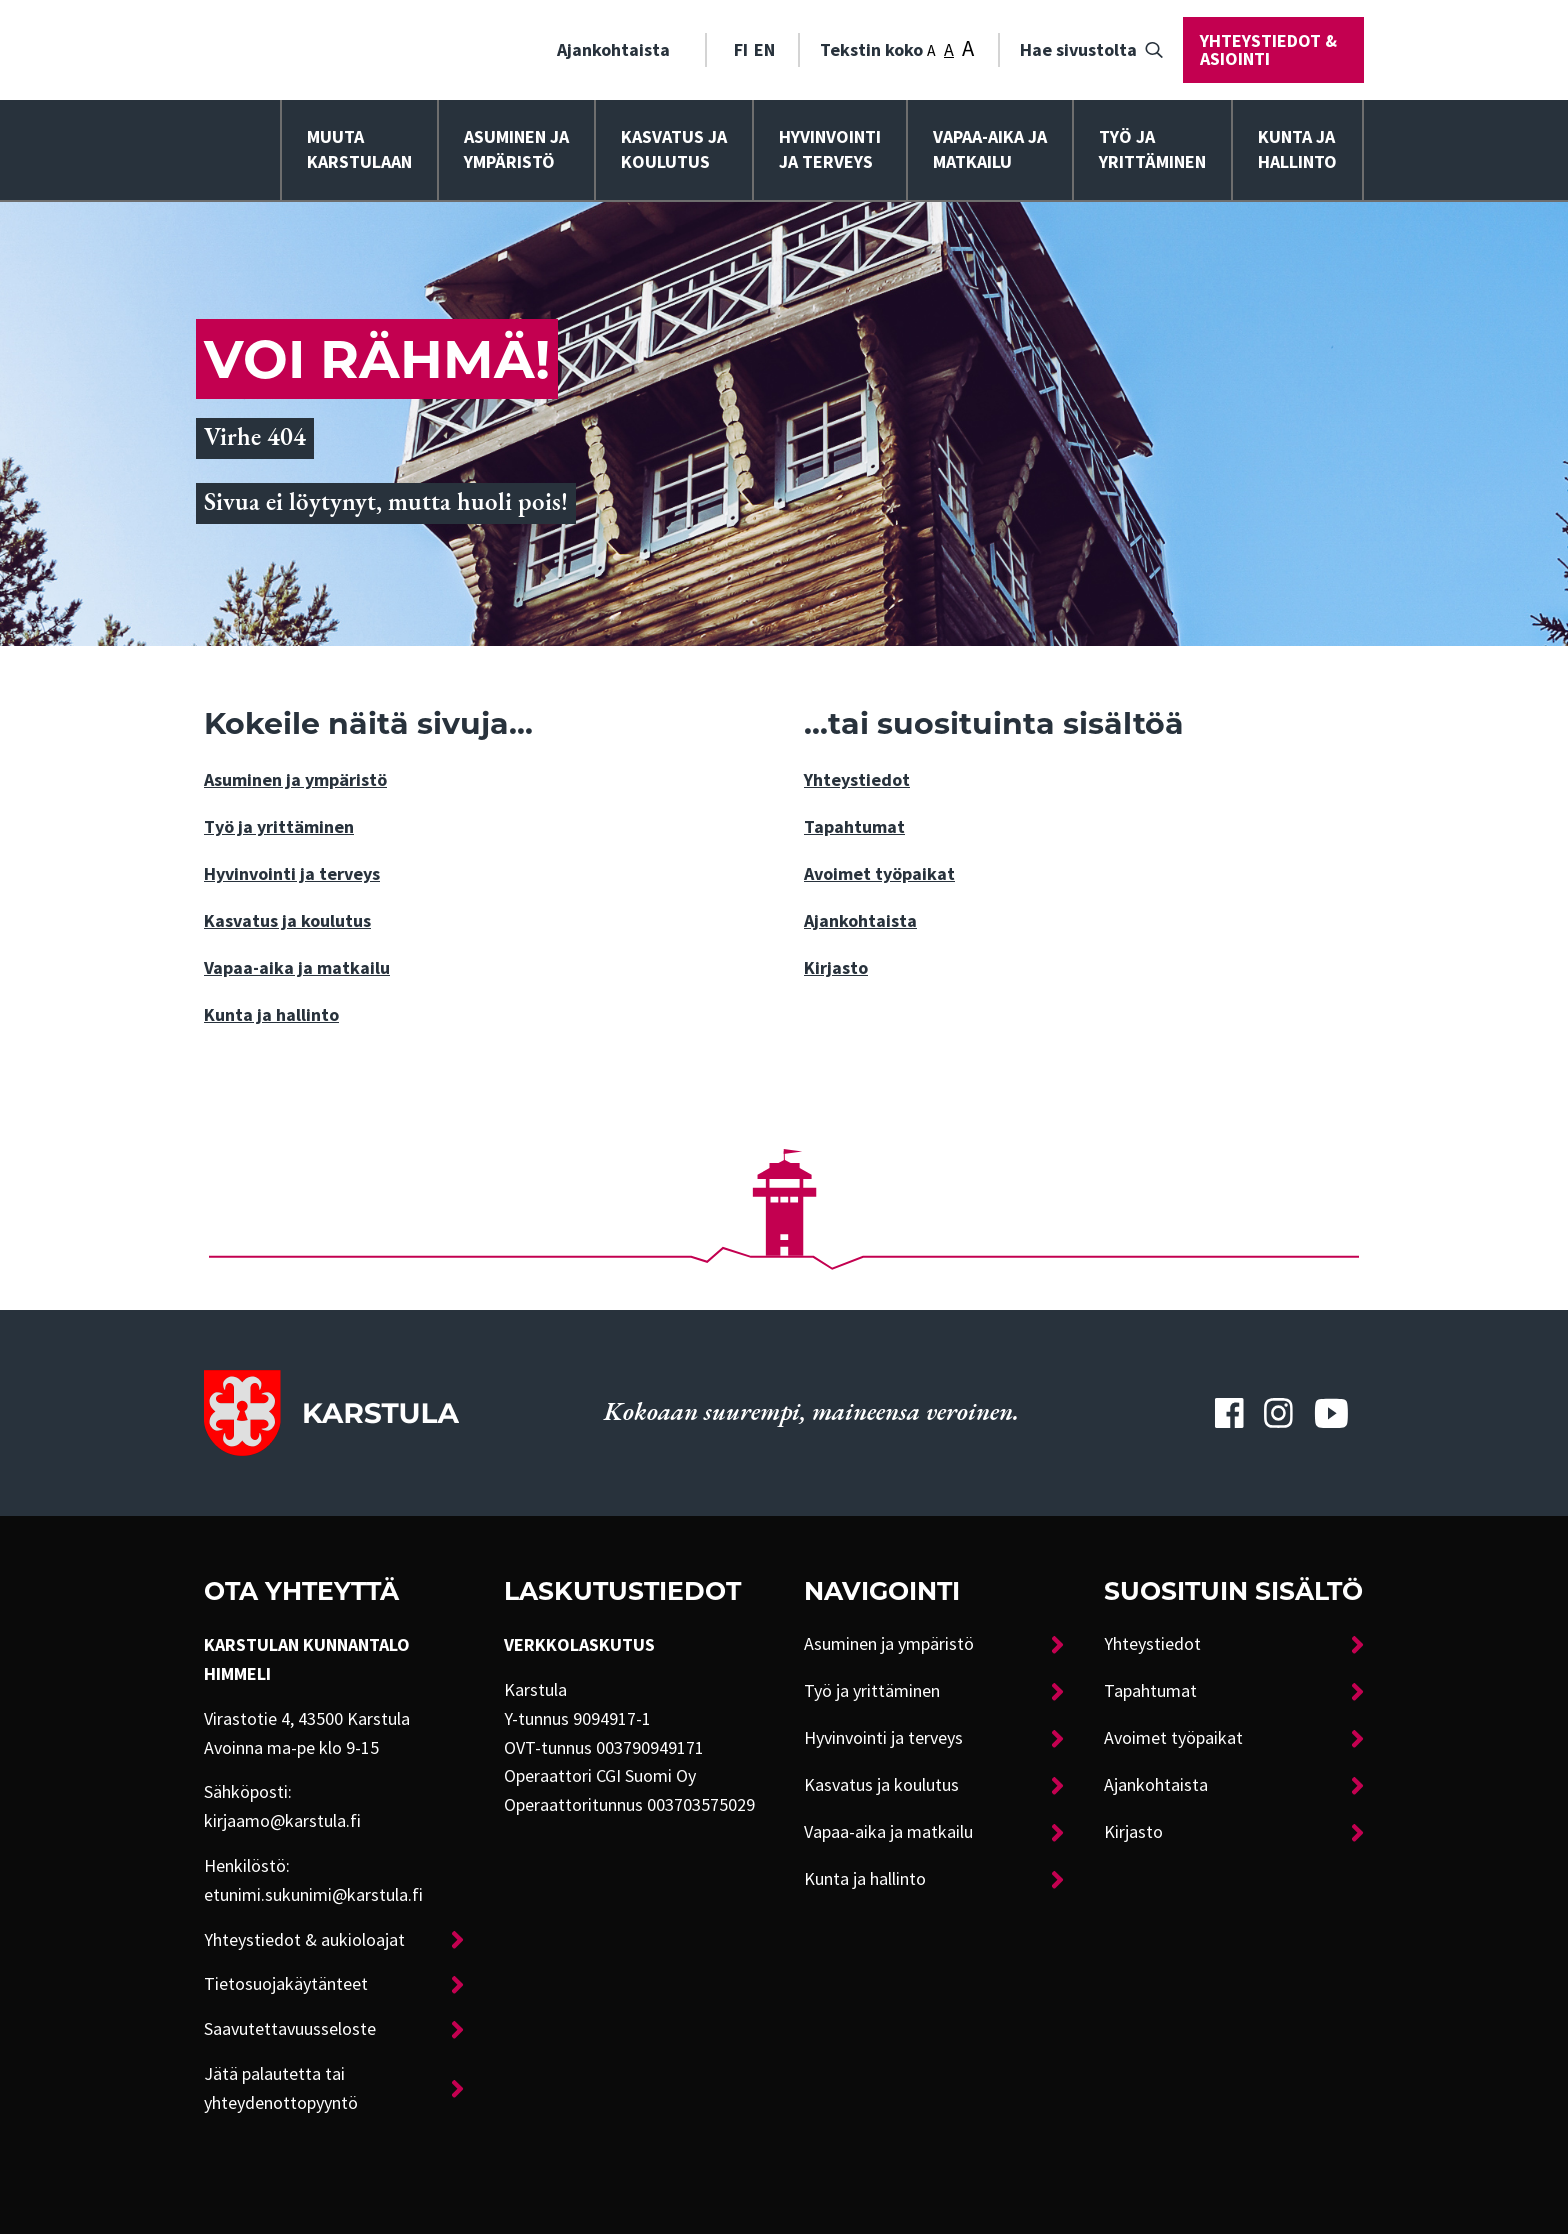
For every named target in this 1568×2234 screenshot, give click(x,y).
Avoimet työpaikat (879, 874)
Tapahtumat (854, 827)
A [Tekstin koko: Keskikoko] (949, 50)
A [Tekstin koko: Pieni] (931, 51)
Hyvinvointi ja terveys (292, 874)
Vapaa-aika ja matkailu (990, 149)
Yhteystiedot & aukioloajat (304, 1940)
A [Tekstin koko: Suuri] (968, 48)
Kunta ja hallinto (1297, 149)
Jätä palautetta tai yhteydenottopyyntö (281, 2088)
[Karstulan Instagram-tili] (1279, 1413)
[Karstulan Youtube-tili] (1331, 1413)
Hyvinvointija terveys (830, 149)
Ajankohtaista (613, 50)
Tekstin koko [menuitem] (897, 48)
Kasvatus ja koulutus (674, 149)
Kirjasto (836, 968)
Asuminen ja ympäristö (516, 149)
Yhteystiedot (857, 780)
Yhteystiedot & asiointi (1268, 50)
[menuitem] (621, 50)
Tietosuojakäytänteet (286, 1984)
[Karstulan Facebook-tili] (1229, 1413)
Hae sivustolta (1078, 50)
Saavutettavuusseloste (290, 2029)
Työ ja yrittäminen (1152, 149)
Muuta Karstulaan (359, 149)
